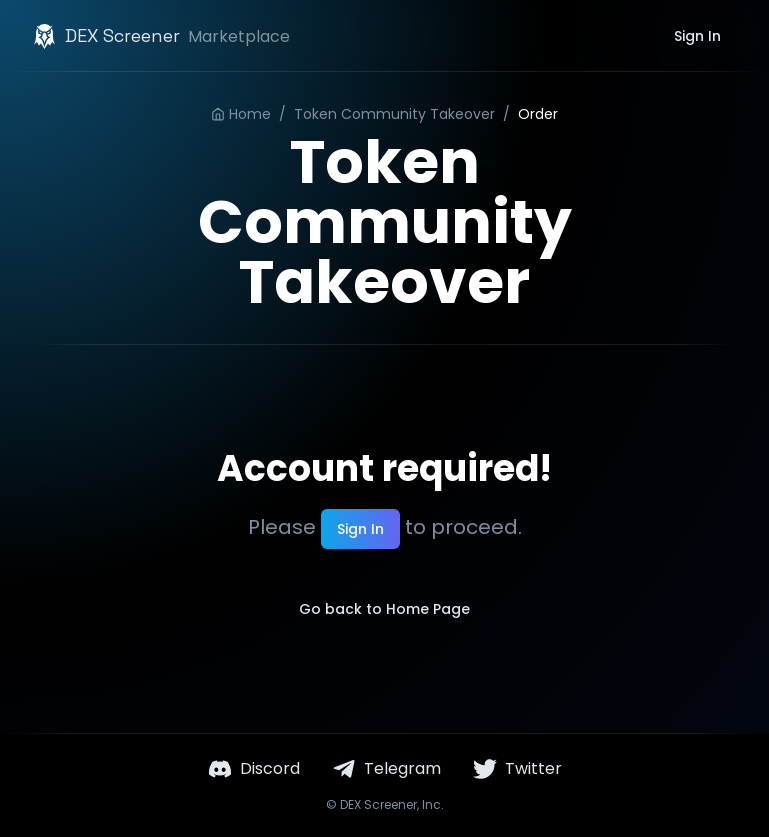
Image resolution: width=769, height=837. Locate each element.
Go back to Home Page (384, 609)
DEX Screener (378, 804)
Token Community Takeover (394, 114)
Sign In (697, 36)
